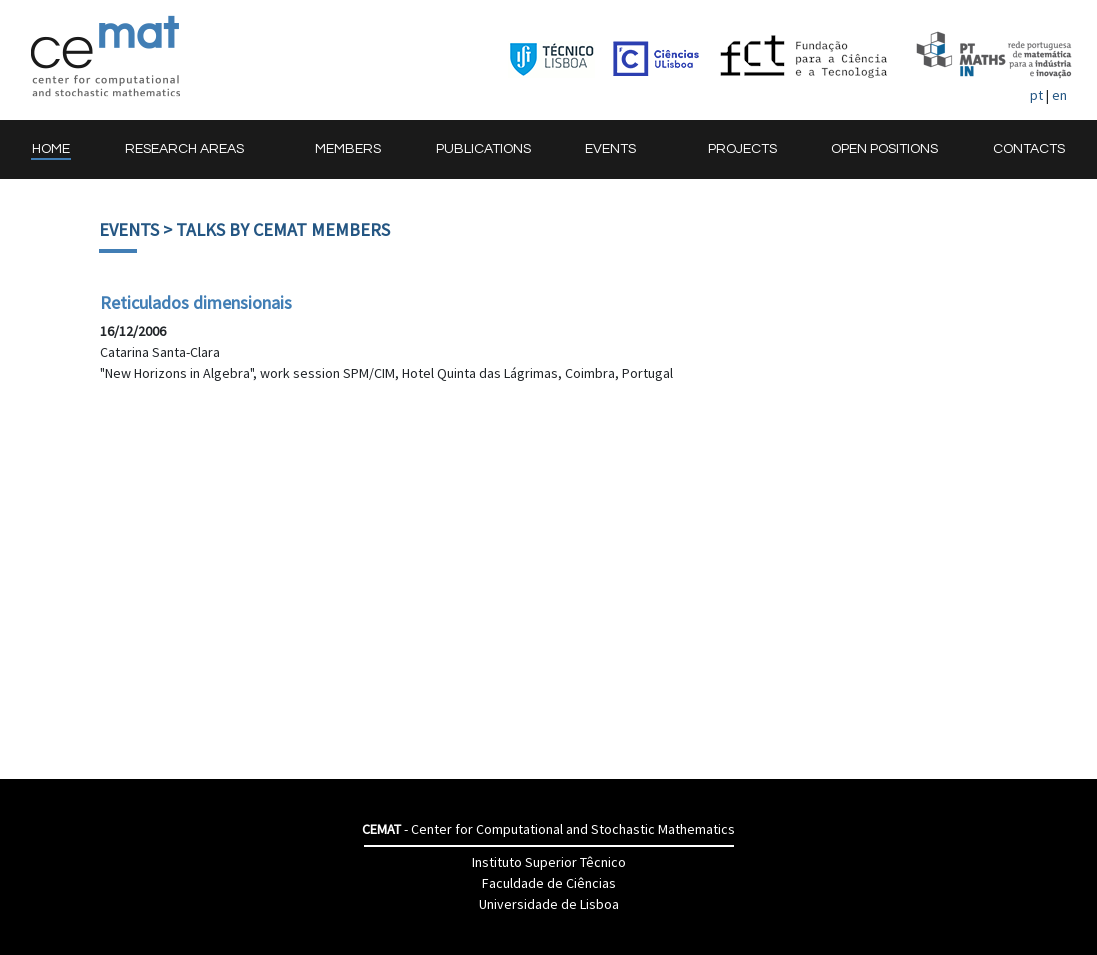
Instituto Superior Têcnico (549, 862)
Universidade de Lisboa (549, 904)
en (1059, 95)
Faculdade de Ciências (549, 883)
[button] (193, 149)
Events (129, 229)
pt (1036, 95)
